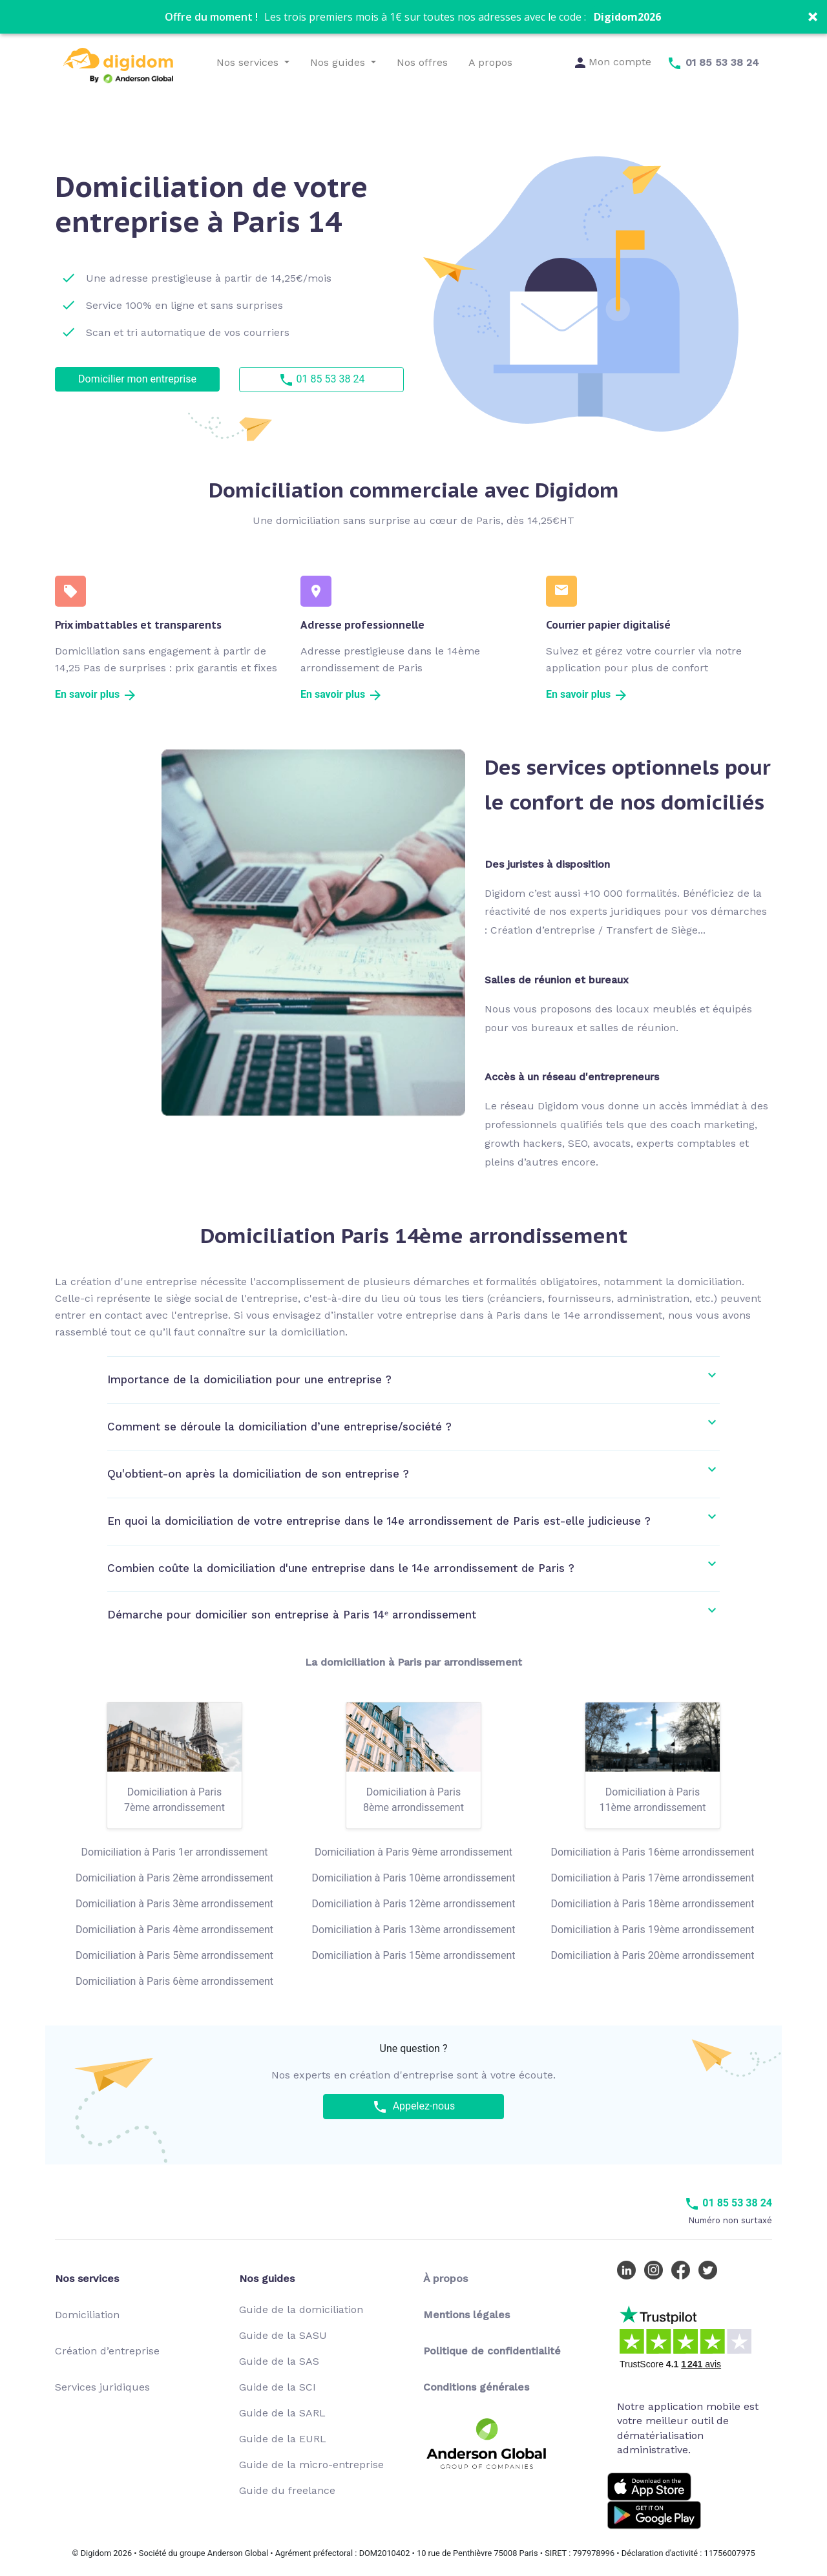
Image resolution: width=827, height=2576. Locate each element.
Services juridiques (102, 2387)
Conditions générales (476, 2387)
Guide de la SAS (279, 2361)
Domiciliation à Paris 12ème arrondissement (413, 1904)
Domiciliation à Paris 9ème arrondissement (413, 1852)
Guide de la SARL (282, 2413)
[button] (413, 17)
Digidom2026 (627, 17)
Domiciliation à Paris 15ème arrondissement (413, 1955)
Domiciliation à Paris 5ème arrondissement (174, 1955)
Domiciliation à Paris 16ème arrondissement (652, 1852)
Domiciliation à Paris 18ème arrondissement (652, 1904)
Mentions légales (466, 2315)
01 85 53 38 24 (321, 380)
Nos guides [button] (339, 62)
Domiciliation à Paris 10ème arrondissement (413, 1878)
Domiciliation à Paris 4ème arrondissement (174, 1929)
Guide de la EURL (282, 2439)
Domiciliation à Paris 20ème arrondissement (652, 1955)
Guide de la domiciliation (301, 2309)
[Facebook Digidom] (683, 2269)
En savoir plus (96, 694)
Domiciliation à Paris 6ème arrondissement (174, 1981)
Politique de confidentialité (492, 2351)
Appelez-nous (413, 2107)
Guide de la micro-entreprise (311, 2464)
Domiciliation (87, 2315)
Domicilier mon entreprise (137, 379)
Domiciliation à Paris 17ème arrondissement (652, 1878)
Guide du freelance (287, 2490)
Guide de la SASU (283, 2335)
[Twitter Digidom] (710, 2269)
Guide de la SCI (277, 2387)
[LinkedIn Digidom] (629, 2269)
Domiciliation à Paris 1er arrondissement (174, 1852)
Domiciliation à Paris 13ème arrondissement (413, 1929)
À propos (445, 2278)
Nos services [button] (249, 62)
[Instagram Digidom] (656, 2269)
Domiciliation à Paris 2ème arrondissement (174, 1878)
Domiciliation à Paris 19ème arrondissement (652, 1929)
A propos (490, 62)
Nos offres (422, 62)
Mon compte (613, 62)
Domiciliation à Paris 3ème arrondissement (174, 1904)
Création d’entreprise (107, 2351)
